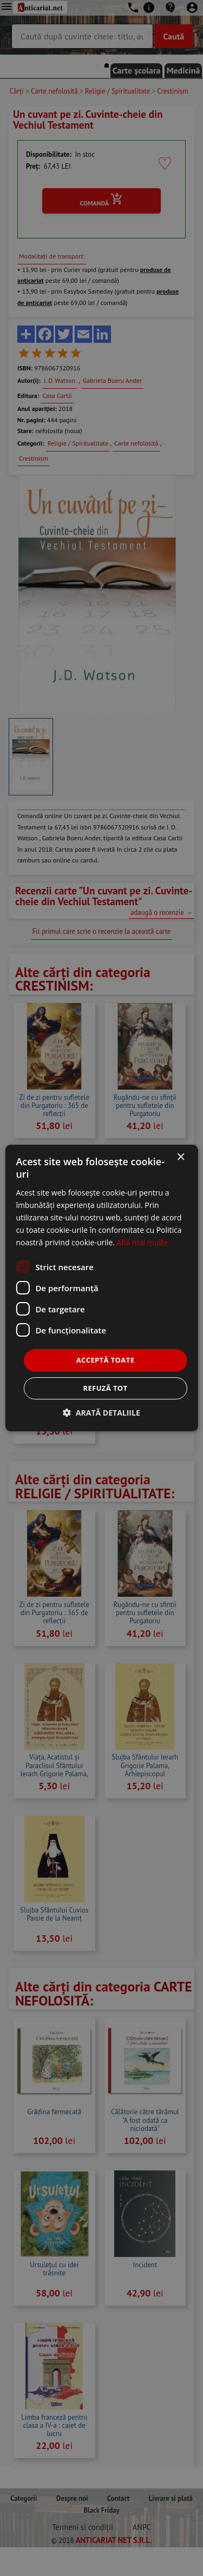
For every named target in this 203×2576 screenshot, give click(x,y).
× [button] (180, 1157)
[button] (101, 1412)
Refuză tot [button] (105, 1388)
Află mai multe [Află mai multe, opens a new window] (141, 1242)
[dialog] (101, 1288)
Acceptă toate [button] (105, 1360)
